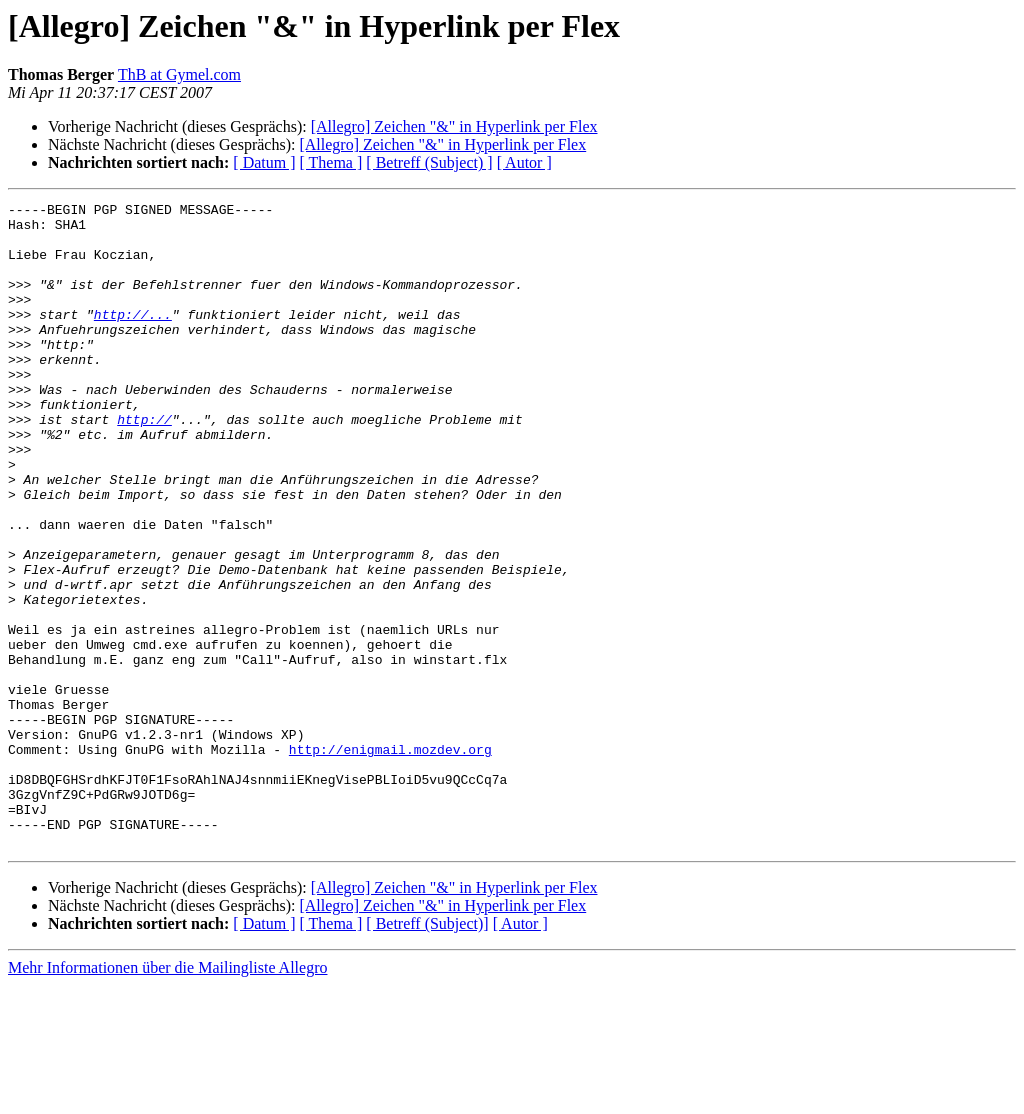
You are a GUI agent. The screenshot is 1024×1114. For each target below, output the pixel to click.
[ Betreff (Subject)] (427, 1052)
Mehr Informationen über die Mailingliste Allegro (167, 1096)
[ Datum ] (264, 162)
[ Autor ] (524, 162)
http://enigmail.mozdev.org (390, 860)
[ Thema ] (331, 162)
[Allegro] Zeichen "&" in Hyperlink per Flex (454, 126)
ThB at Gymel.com (179, 74)
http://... (133, 338)
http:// (144, 464)
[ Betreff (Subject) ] (429, 162)
